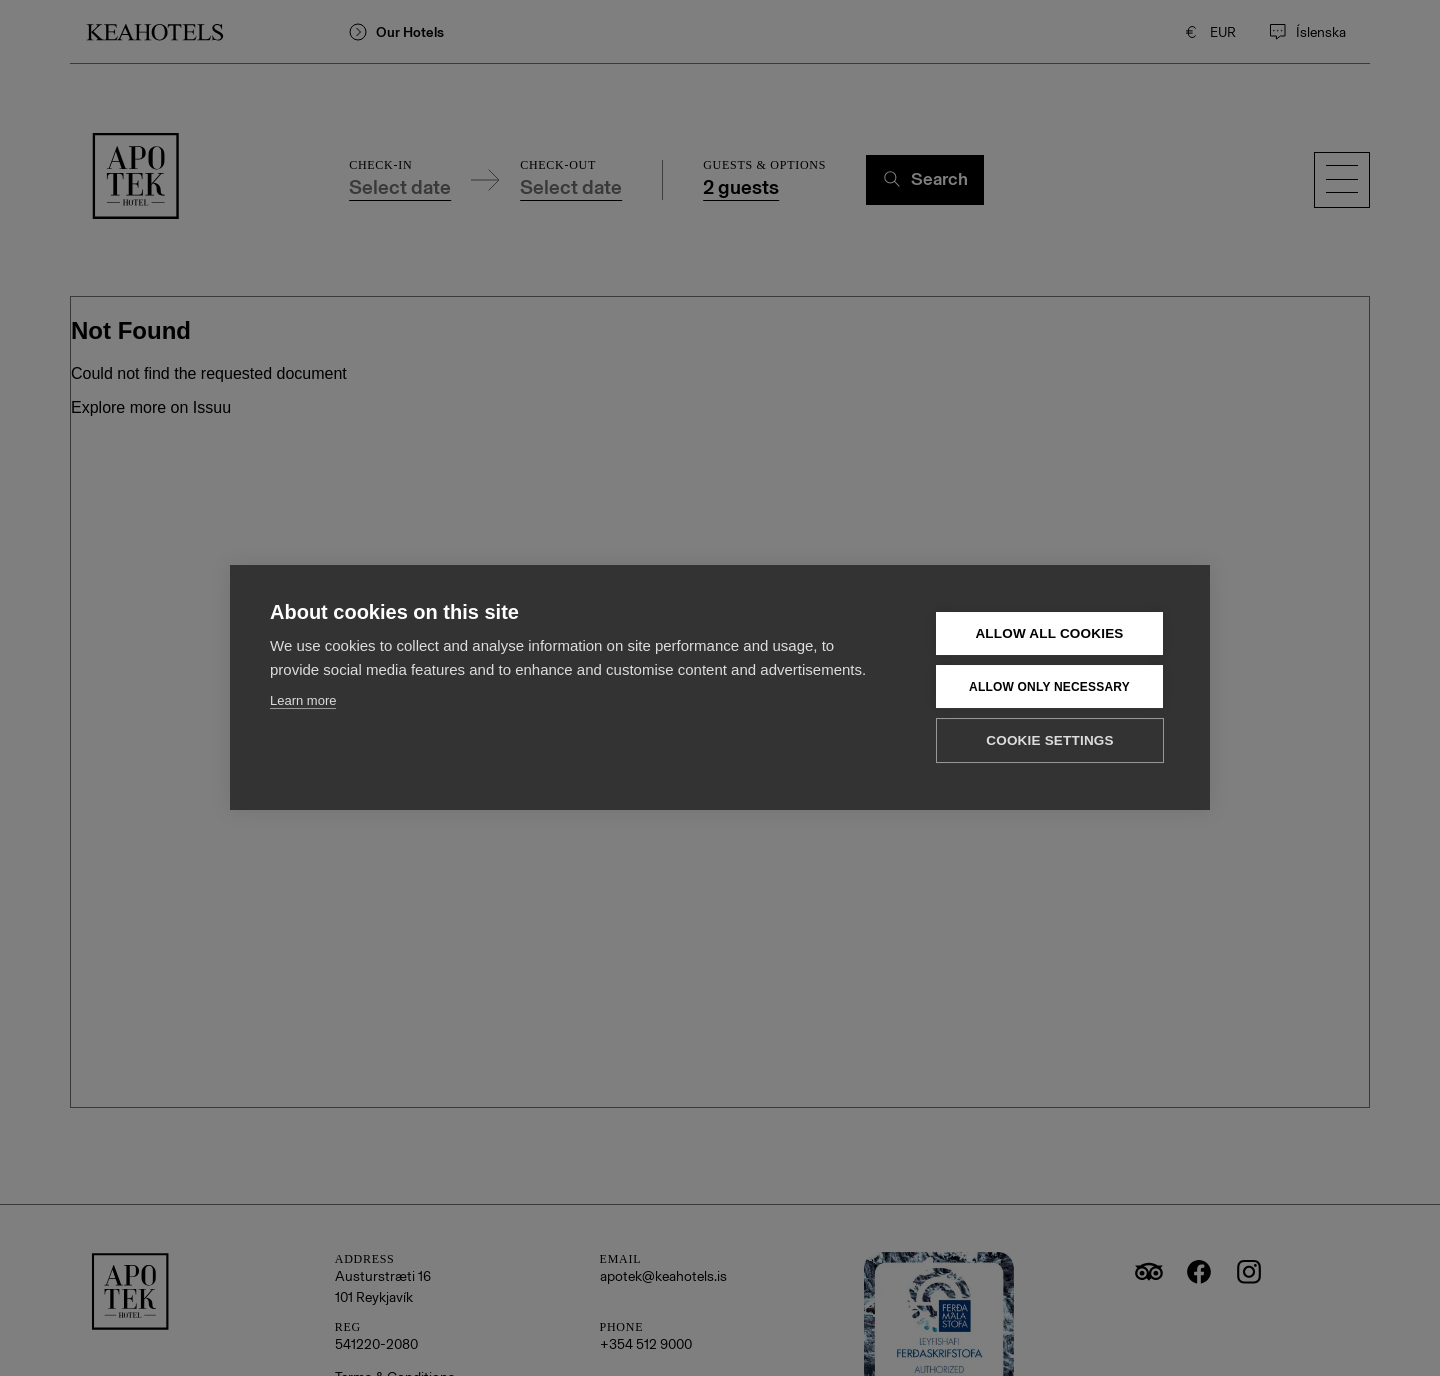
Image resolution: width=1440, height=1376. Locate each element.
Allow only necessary (1049, 686)
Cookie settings (1050, 739)
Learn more (303, 699)
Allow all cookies (1049, 632)
